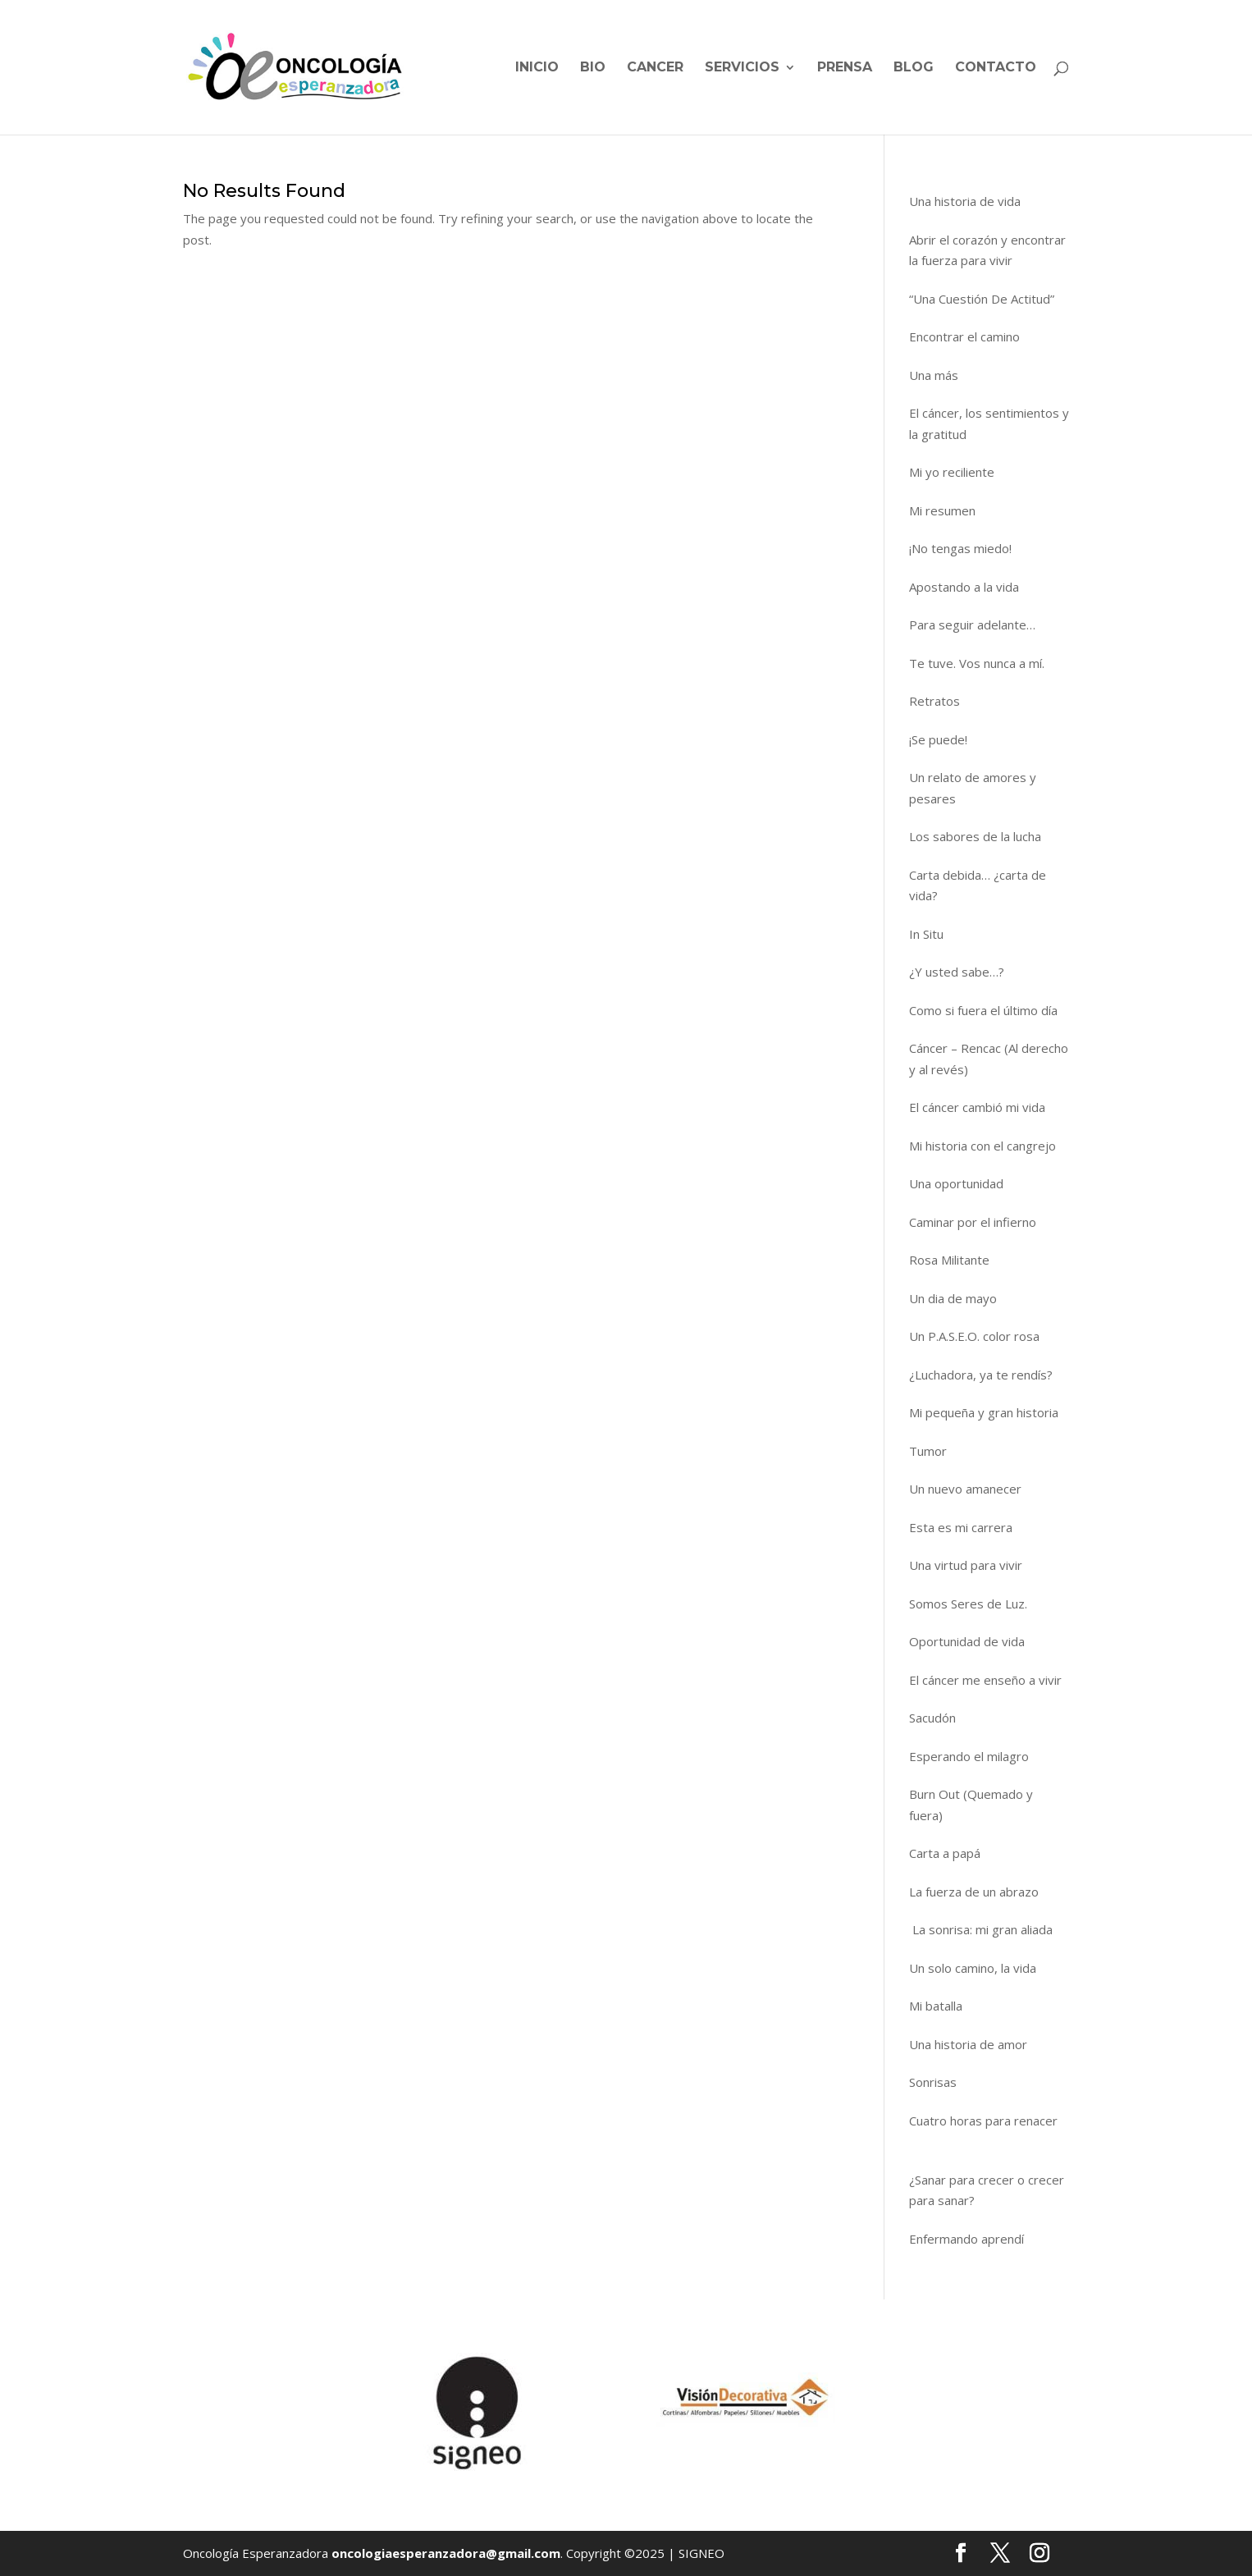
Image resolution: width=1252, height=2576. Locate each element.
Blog (913, 68)
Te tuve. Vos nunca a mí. (976, 663)
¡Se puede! (938, 739)
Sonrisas (933, 2082)
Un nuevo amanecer (965, 1488)
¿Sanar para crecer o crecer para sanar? (986, 2190)
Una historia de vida (965, 201)
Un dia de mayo (953, 1298)
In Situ (926, 934)
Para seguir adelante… (972, 624)
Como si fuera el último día (983, 1010)
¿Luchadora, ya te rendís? (981, 1374)
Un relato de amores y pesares (972, 788)
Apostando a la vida (964, 587)
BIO (592, 68)
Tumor (928, 1451)
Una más (933, 375)
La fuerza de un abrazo (974, 1891)
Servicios (742, 68)
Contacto (995, 68)
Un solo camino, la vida (972, 1968)
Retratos (934, 701)
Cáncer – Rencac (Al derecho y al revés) (988, 1059)
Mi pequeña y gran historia (983, 1412)
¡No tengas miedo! (960, 548)
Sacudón (932, 1717)
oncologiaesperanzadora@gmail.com (445, 2553)
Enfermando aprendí (966, 2239)
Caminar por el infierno (972, 1222)
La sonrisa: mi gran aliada (981, 1929)
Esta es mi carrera (960, 1527)
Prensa (844, 68)
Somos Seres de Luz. (968, 1603)
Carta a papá (944, 1853)
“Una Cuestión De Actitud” (981, 299)
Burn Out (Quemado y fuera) (971, 1804)
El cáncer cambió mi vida (977, 1107)
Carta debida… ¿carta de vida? (977, 885)
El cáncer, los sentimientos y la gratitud (989, 423)
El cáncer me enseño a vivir (985, 1680)
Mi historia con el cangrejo (982, 1145)
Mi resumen (942, 510)
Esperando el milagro (969, 1756)
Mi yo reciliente (951, 472)
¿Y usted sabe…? (956, 971)
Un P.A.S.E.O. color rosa (974, 1336)
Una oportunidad (956, 1183)
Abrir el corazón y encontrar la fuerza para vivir (987, 250)
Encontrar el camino (964, 336)
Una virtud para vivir (965, 1565)
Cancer (655, 68)
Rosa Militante (949, 1259)
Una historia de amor (968, 2044)
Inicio (537, 68)
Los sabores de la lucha (975, 836)
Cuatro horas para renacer (983, 2131)
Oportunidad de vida (967, 1641)
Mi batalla (935, 2005)
